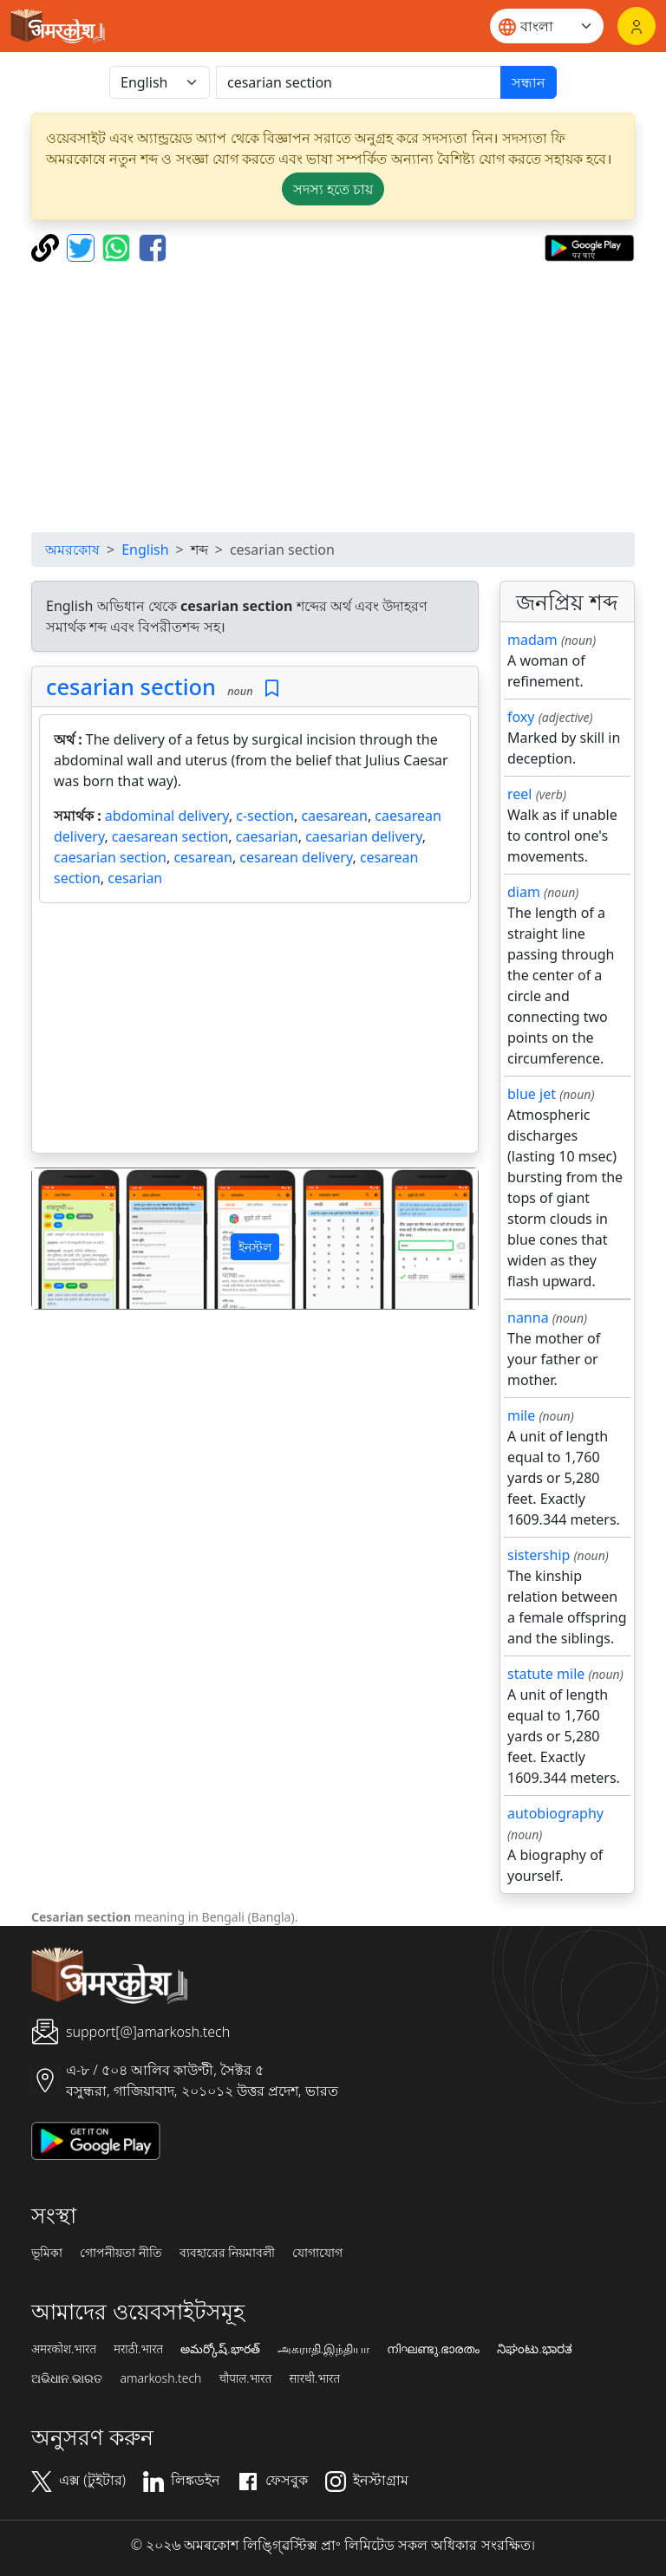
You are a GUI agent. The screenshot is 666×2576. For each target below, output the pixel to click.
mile (521, 1415)
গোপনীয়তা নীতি (121, 2252)
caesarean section (170, 836)
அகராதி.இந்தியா (323, 2348)
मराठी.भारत (138, 2348)
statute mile (545, 1673)
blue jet (531, 1093)
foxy (521, 716)
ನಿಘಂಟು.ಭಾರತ (534, 2348)
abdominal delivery (167, 815)
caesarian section (110, 857)
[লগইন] (636, 26)
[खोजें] (358, 82)
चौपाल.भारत (245, 2378)
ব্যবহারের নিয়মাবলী (228, 2252)
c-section (265, 815)
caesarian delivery (363, 836)
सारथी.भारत (314, 2378)
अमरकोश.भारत (63, 2348)
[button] (65, 1238)
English (144, 549)
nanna (528, 1317)
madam (532, 639)
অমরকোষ (72, 549)
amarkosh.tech (160, 2378)
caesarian (267, 836)
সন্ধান (528, 82)
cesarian (135, 878)
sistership (538, 1554)
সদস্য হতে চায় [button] (333, 188)
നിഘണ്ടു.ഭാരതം (433, 2348)
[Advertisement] (333, 397)
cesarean (202, 857)
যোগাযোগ (317, 2252)
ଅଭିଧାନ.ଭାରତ (66, 2378)
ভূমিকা (46, 2252)
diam (523, 891)
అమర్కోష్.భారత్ (219, 2348)
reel (519, 793)
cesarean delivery (295, 857)
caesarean (334, 815)
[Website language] (547, 26)
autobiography (555, 1813)
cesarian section (131, 686)
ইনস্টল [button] (254, 1247)
